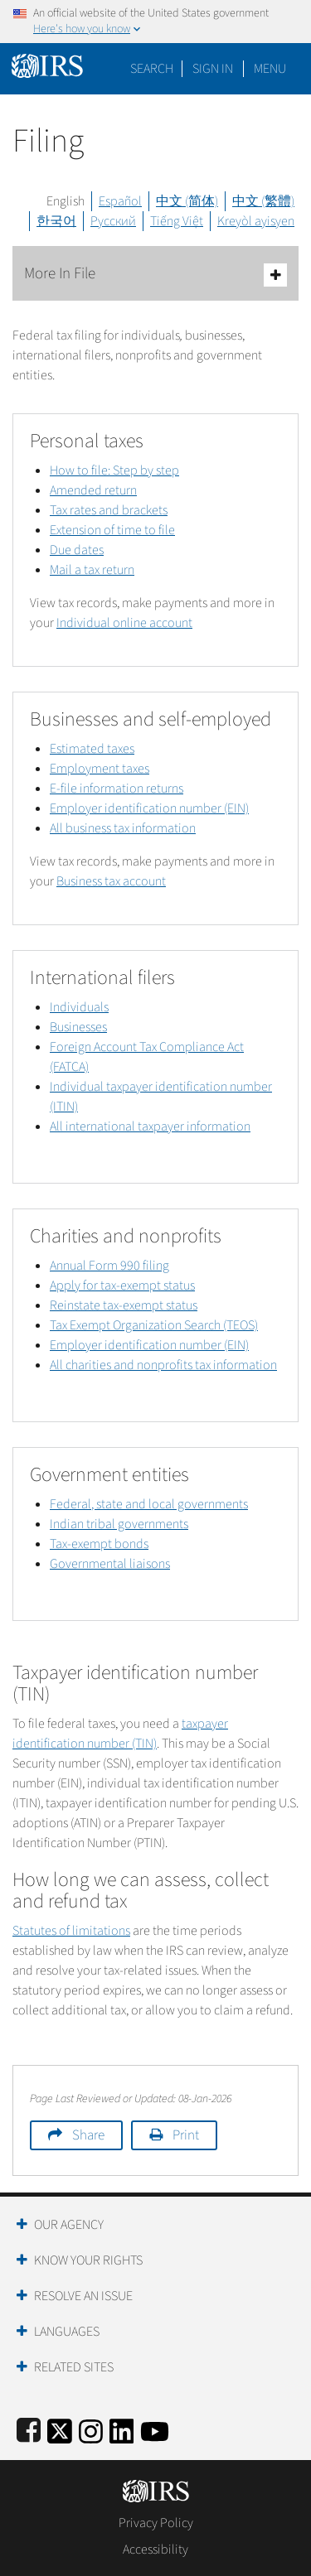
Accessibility (155, 2549)
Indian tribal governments (119, 1524)
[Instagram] (91, 2429)
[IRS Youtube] (154, 2429)
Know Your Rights (88, 2260)
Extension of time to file (112, 530)
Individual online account (124, 623)
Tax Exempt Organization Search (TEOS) (154, 1325)
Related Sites (74, 2367)
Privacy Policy (156, 2523)
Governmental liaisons (110, 1564)
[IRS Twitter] (59, 2429)
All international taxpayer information (150, 1126)
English (65, 201)
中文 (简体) (187, 201)
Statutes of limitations (71, 1931)
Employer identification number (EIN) (149, 808)
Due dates (77, 550)
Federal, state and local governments (149, 1504)
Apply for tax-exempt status (122, 1285)
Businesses (78, 1027)
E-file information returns (116, 788)
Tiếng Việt (176, 221)
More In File (155, 275)
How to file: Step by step (114, 470)
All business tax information (123, 828)
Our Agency (69, 2225)
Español (120, 201)
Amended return (93, 490)
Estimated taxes (92, 749)
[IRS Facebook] (29, 2429)
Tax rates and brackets (109, 510)
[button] (212, 68)
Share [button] (88, 2135)
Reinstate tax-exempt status (123, 1305)
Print (186, 2135)
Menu (270, 68)
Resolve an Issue (83, 2296)
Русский (113, 221)
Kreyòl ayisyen (255, 221)
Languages (67, 2332)
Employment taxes (99, 769)
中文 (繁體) (263, 201)
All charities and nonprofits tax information (163, 1365)
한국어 (56, 221)
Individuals (79, 1007)
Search (151, 68)
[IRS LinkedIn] (121, 2429)
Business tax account (111, 881)
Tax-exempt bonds (99, 1544)
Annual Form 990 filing (109, 1266)
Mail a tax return (92, 570)
